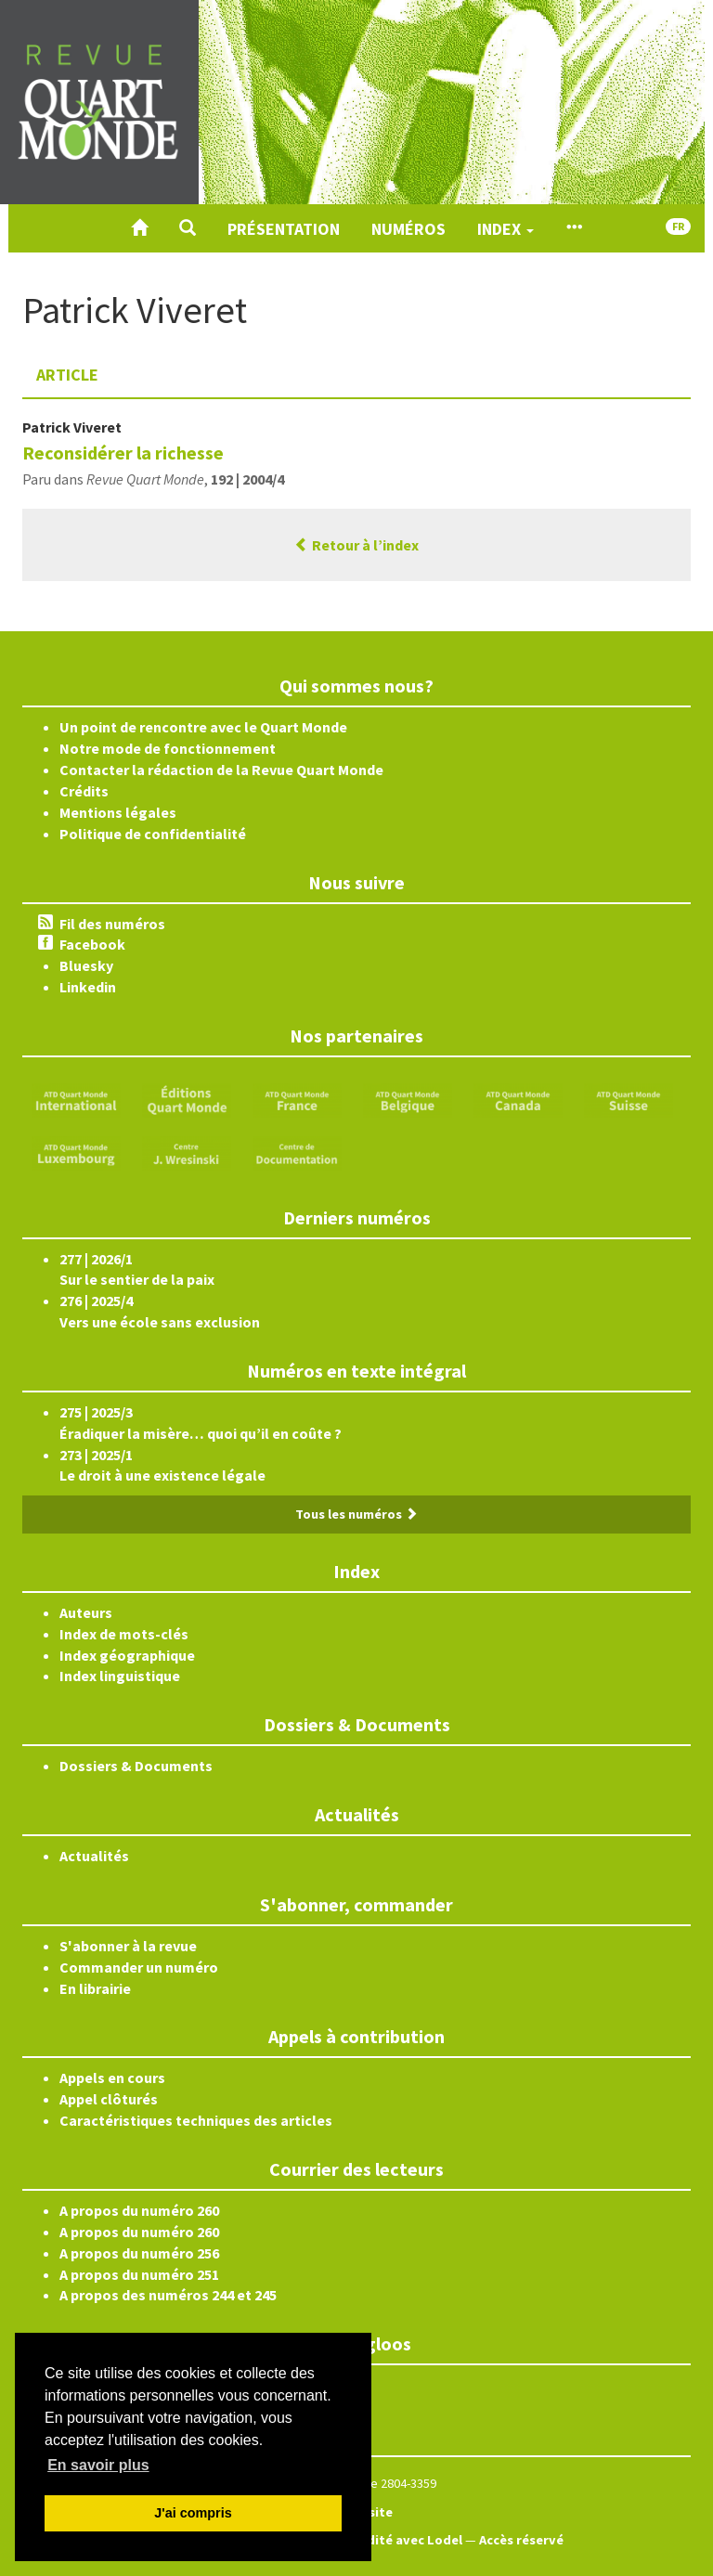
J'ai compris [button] (192, 2512)
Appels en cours (112, 2077)
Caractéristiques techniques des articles (195, 2120)
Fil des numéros (112, 923)
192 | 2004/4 (247, 479)
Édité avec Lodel (410, 2539)
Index (505, 228)
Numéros (408, 228)
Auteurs (85, 1612)
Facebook (92, 944)
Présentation (283, 228)
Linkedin (87, 986)
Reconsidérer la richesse (123, 452)
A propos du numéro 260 (139, 2210)
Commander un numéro (138, 1967)
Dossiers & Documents (136, 1765)
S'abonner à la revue (128, 1945)
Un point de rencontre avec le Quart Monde (203, 727)
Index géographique (127, 1655)
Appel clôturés (108, 2099)
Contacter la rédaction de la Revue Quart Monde (221, 769)
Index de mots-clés (123, 1634)
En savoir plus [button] (98, 2465)
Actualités (94, 1855)
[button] (187, 228)
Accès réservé (521, 2539)
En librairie (95, 1988)
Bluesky (86, 965)
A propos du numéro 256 (139, 2253)
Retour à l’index (356, 545)
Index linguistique (119, 1675)
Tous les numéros (356, 1514)
